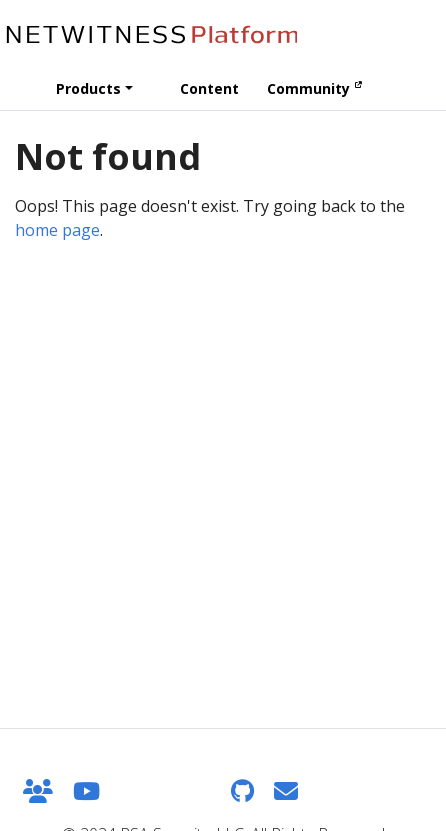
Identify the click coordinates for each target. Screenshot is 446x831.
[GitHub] (242, 790)
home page (57, 230)
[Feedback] (286, 790)
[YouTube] (86, 790)
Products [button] (88, 88)
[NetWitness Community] (38, 790)
